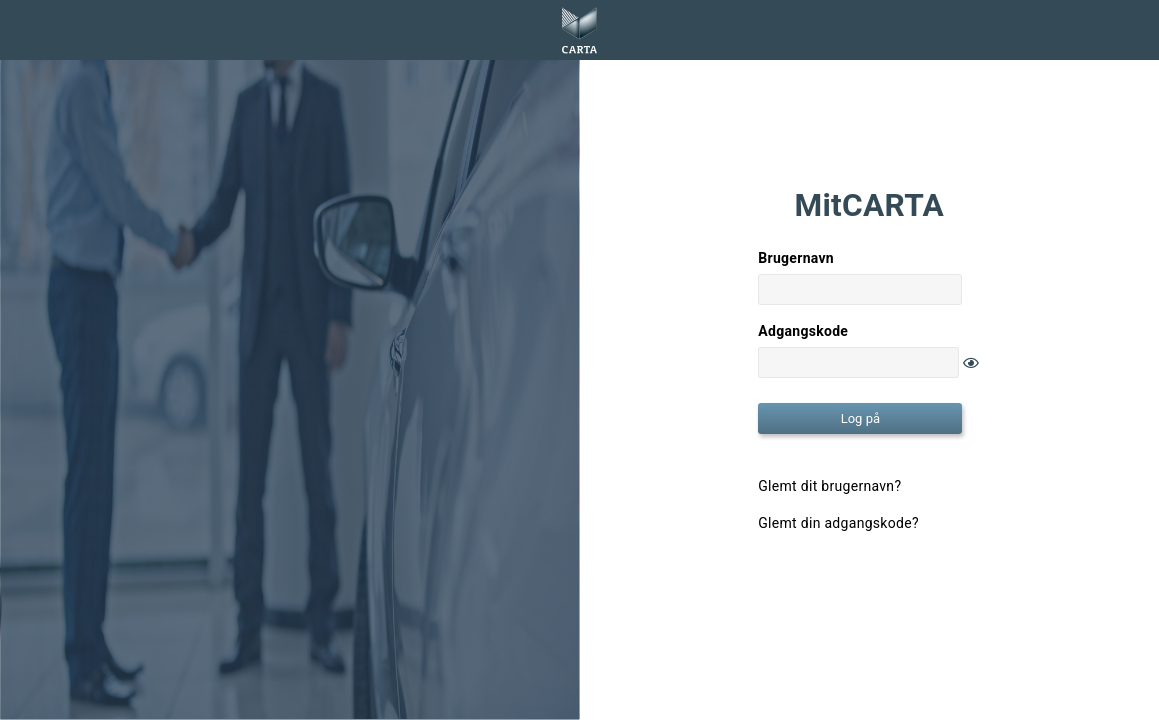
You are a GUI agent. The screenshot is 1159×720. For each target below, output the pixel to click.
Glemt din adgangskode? (838, 523)
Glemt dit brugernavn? (829, 486)
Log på (860, 418)
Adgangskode (803, 331)
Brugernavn (796, 258)
